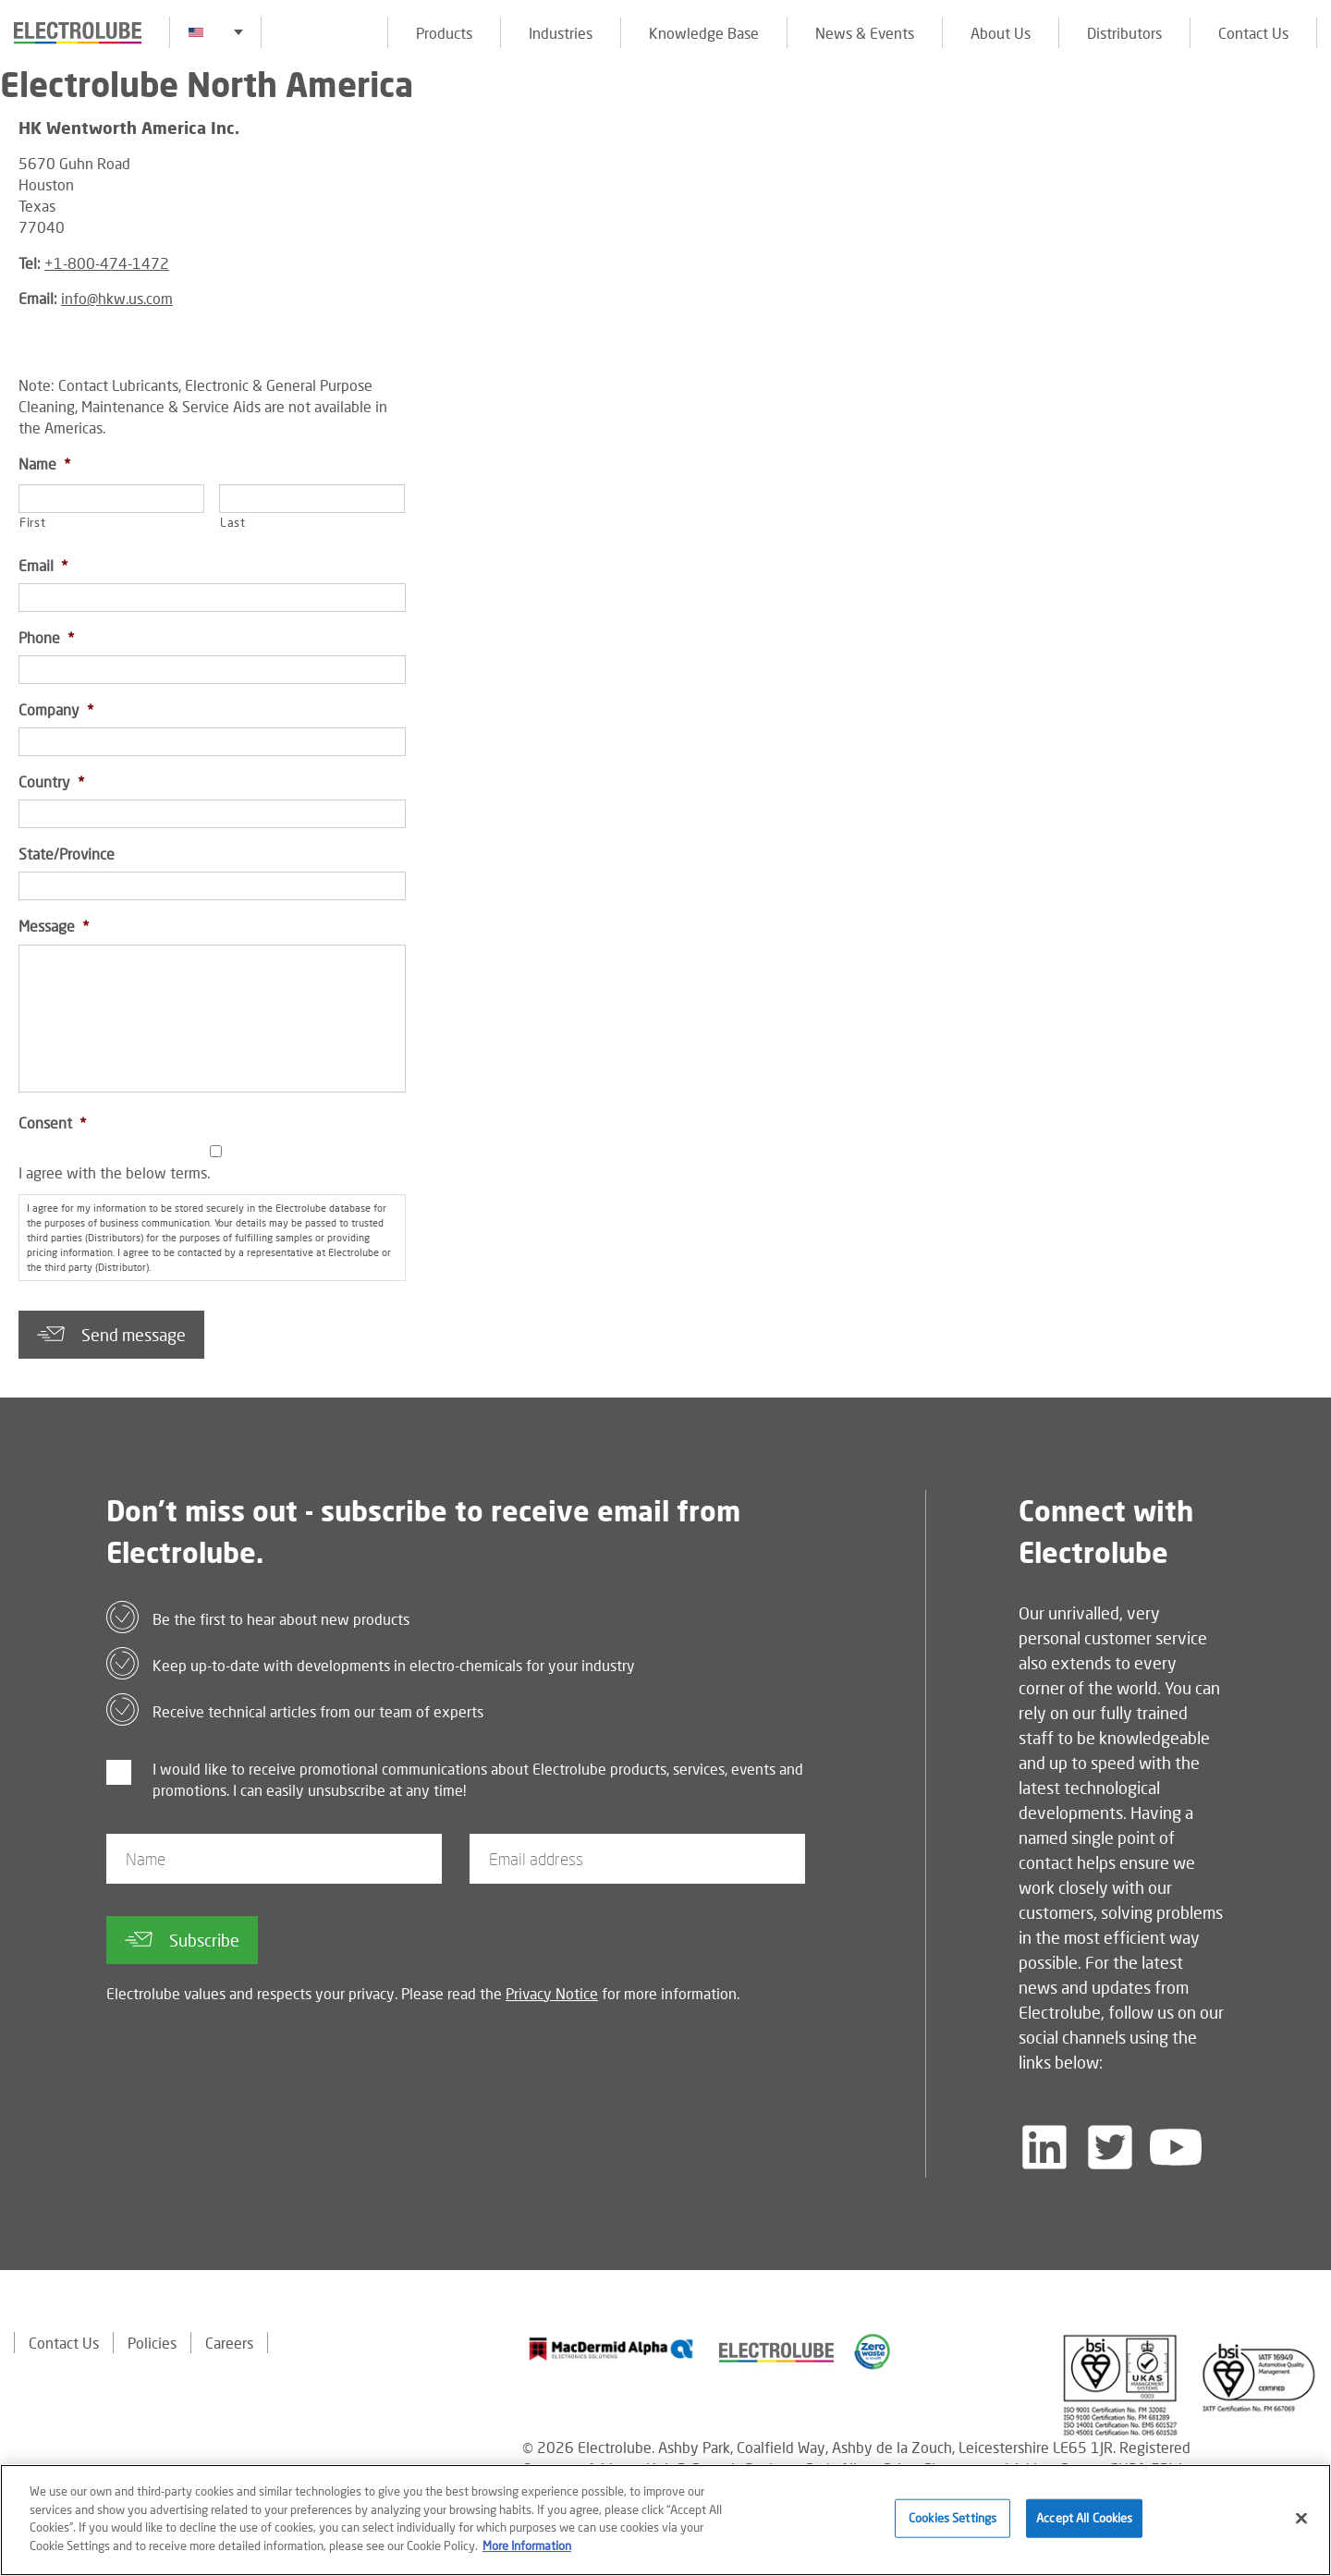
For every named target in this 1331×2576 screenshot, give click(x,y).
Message (53, 925)
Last (233, 522)
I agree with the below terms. (114, 1172)
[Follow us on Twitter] (1110, 2147)
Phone (46, 637)
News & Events (864, 33)
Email (42, 565)
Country (51, 781)
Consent (52, 1122)
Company (55, 709)
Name (44, 463)
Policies (152, 2342)
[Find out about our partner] (611, 2348)
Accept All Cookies (1084, 2524)
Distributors (1124, 33)
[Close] (1301, 2525)
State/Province (66, 853)
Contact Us (1253, 33)
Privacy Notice (552, 1993)
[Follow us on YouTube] (1176, 2147)
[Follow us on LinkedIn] (1044, 2147)
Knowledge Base (704, 33)
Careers (229, 2342)
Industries (560, 33)
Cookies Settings (952, 2524)
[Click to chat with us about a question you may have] (1308, 136)
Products (444, 33)
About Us (1001, 33)
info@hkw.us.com (117, 298)
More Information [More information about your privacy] (526, 2552)
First (32, 522)
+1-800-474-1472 (106, 263)
